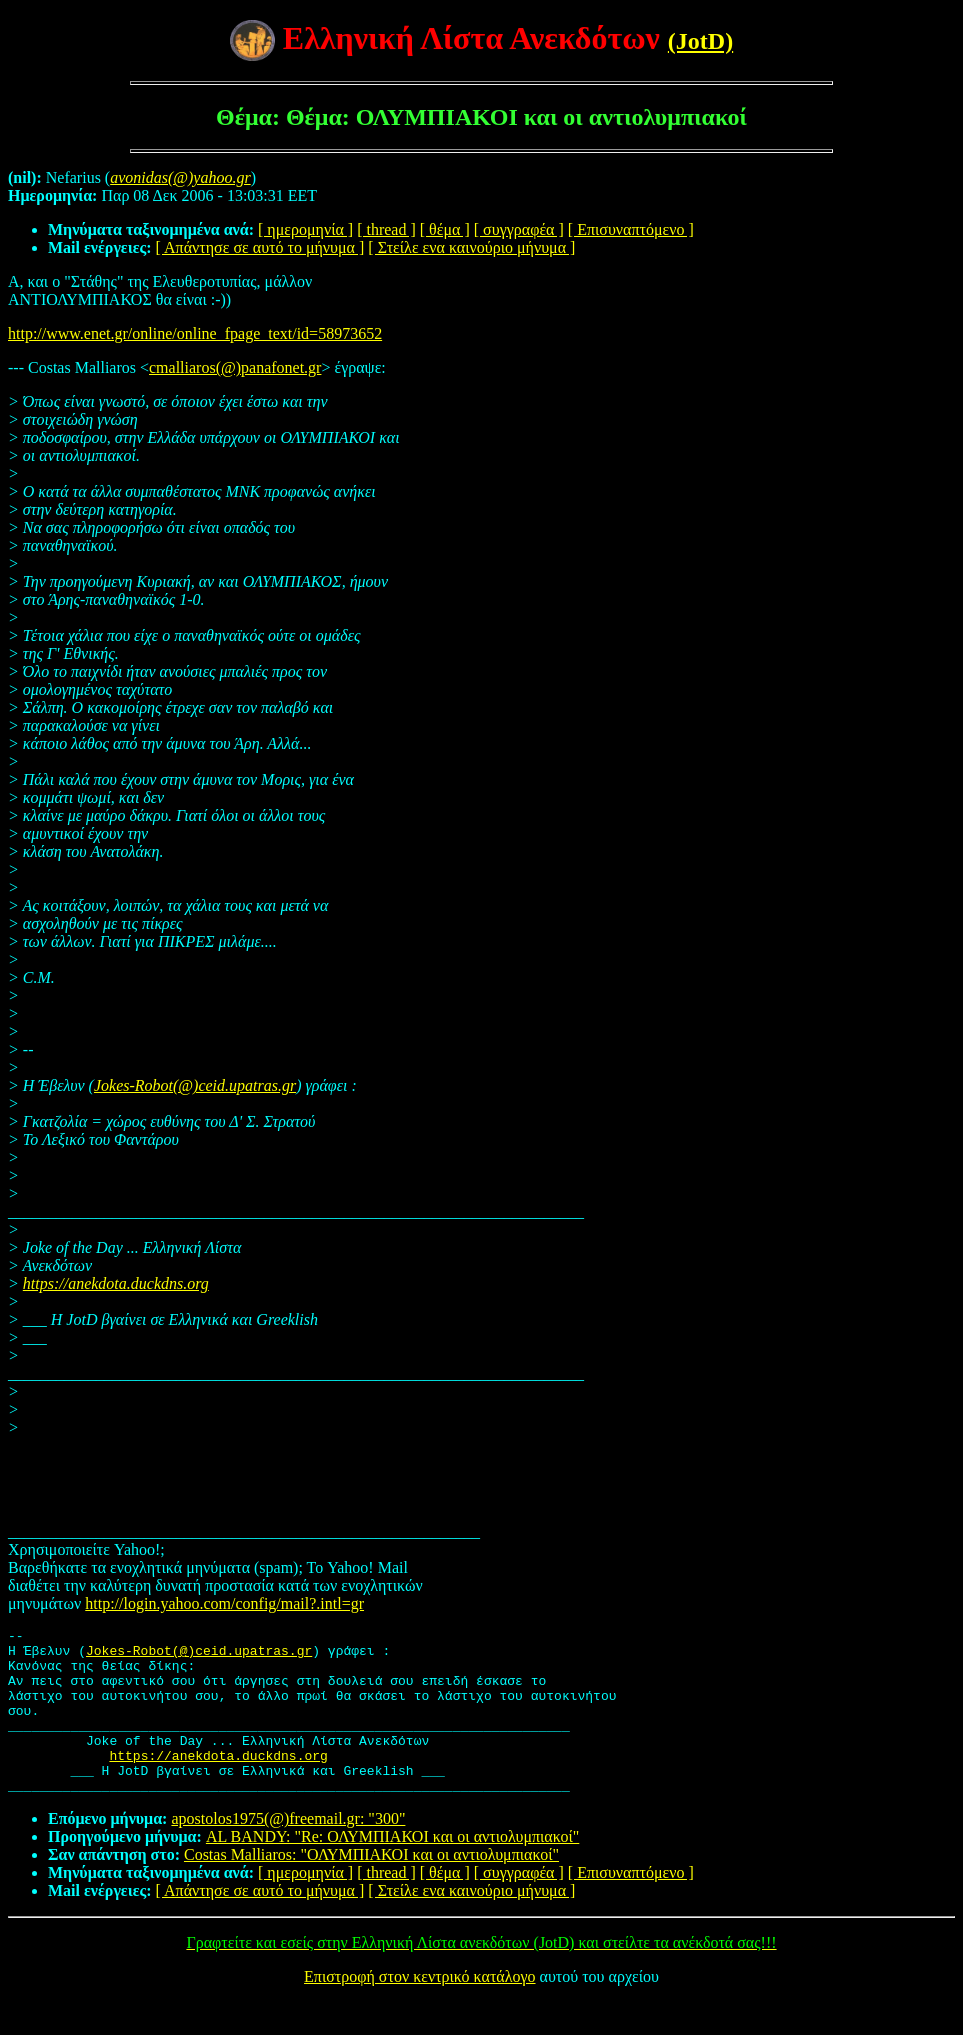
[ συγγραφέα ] (519, 229)
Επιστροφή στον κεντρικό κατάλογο (419, 2009)
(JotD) (700, 41)
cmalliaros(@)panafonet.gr (235, 367)
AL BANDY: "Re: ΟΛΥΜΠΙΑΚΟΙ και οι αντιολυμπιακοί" (392, 1869)
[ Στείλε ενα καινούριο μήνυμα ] (471, 247)
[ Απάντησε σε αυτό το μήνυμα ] (260, 247)
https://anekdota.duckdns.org (116, 1283)
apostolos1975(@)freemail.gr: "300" (288, 1851)
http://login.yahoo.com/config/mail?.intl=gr (224, 1603)
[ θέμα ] (445, 229)
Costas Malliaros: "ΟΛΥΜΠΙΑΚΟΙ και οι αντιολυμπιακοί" (371, 1887)
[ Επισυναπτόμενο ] (631, 229)
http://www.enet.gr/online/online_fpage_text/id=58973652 (195, 333)
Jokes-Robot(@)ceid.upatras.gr (195, 1085)
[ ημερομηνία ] (305, 229)
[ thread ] (386, 229)
